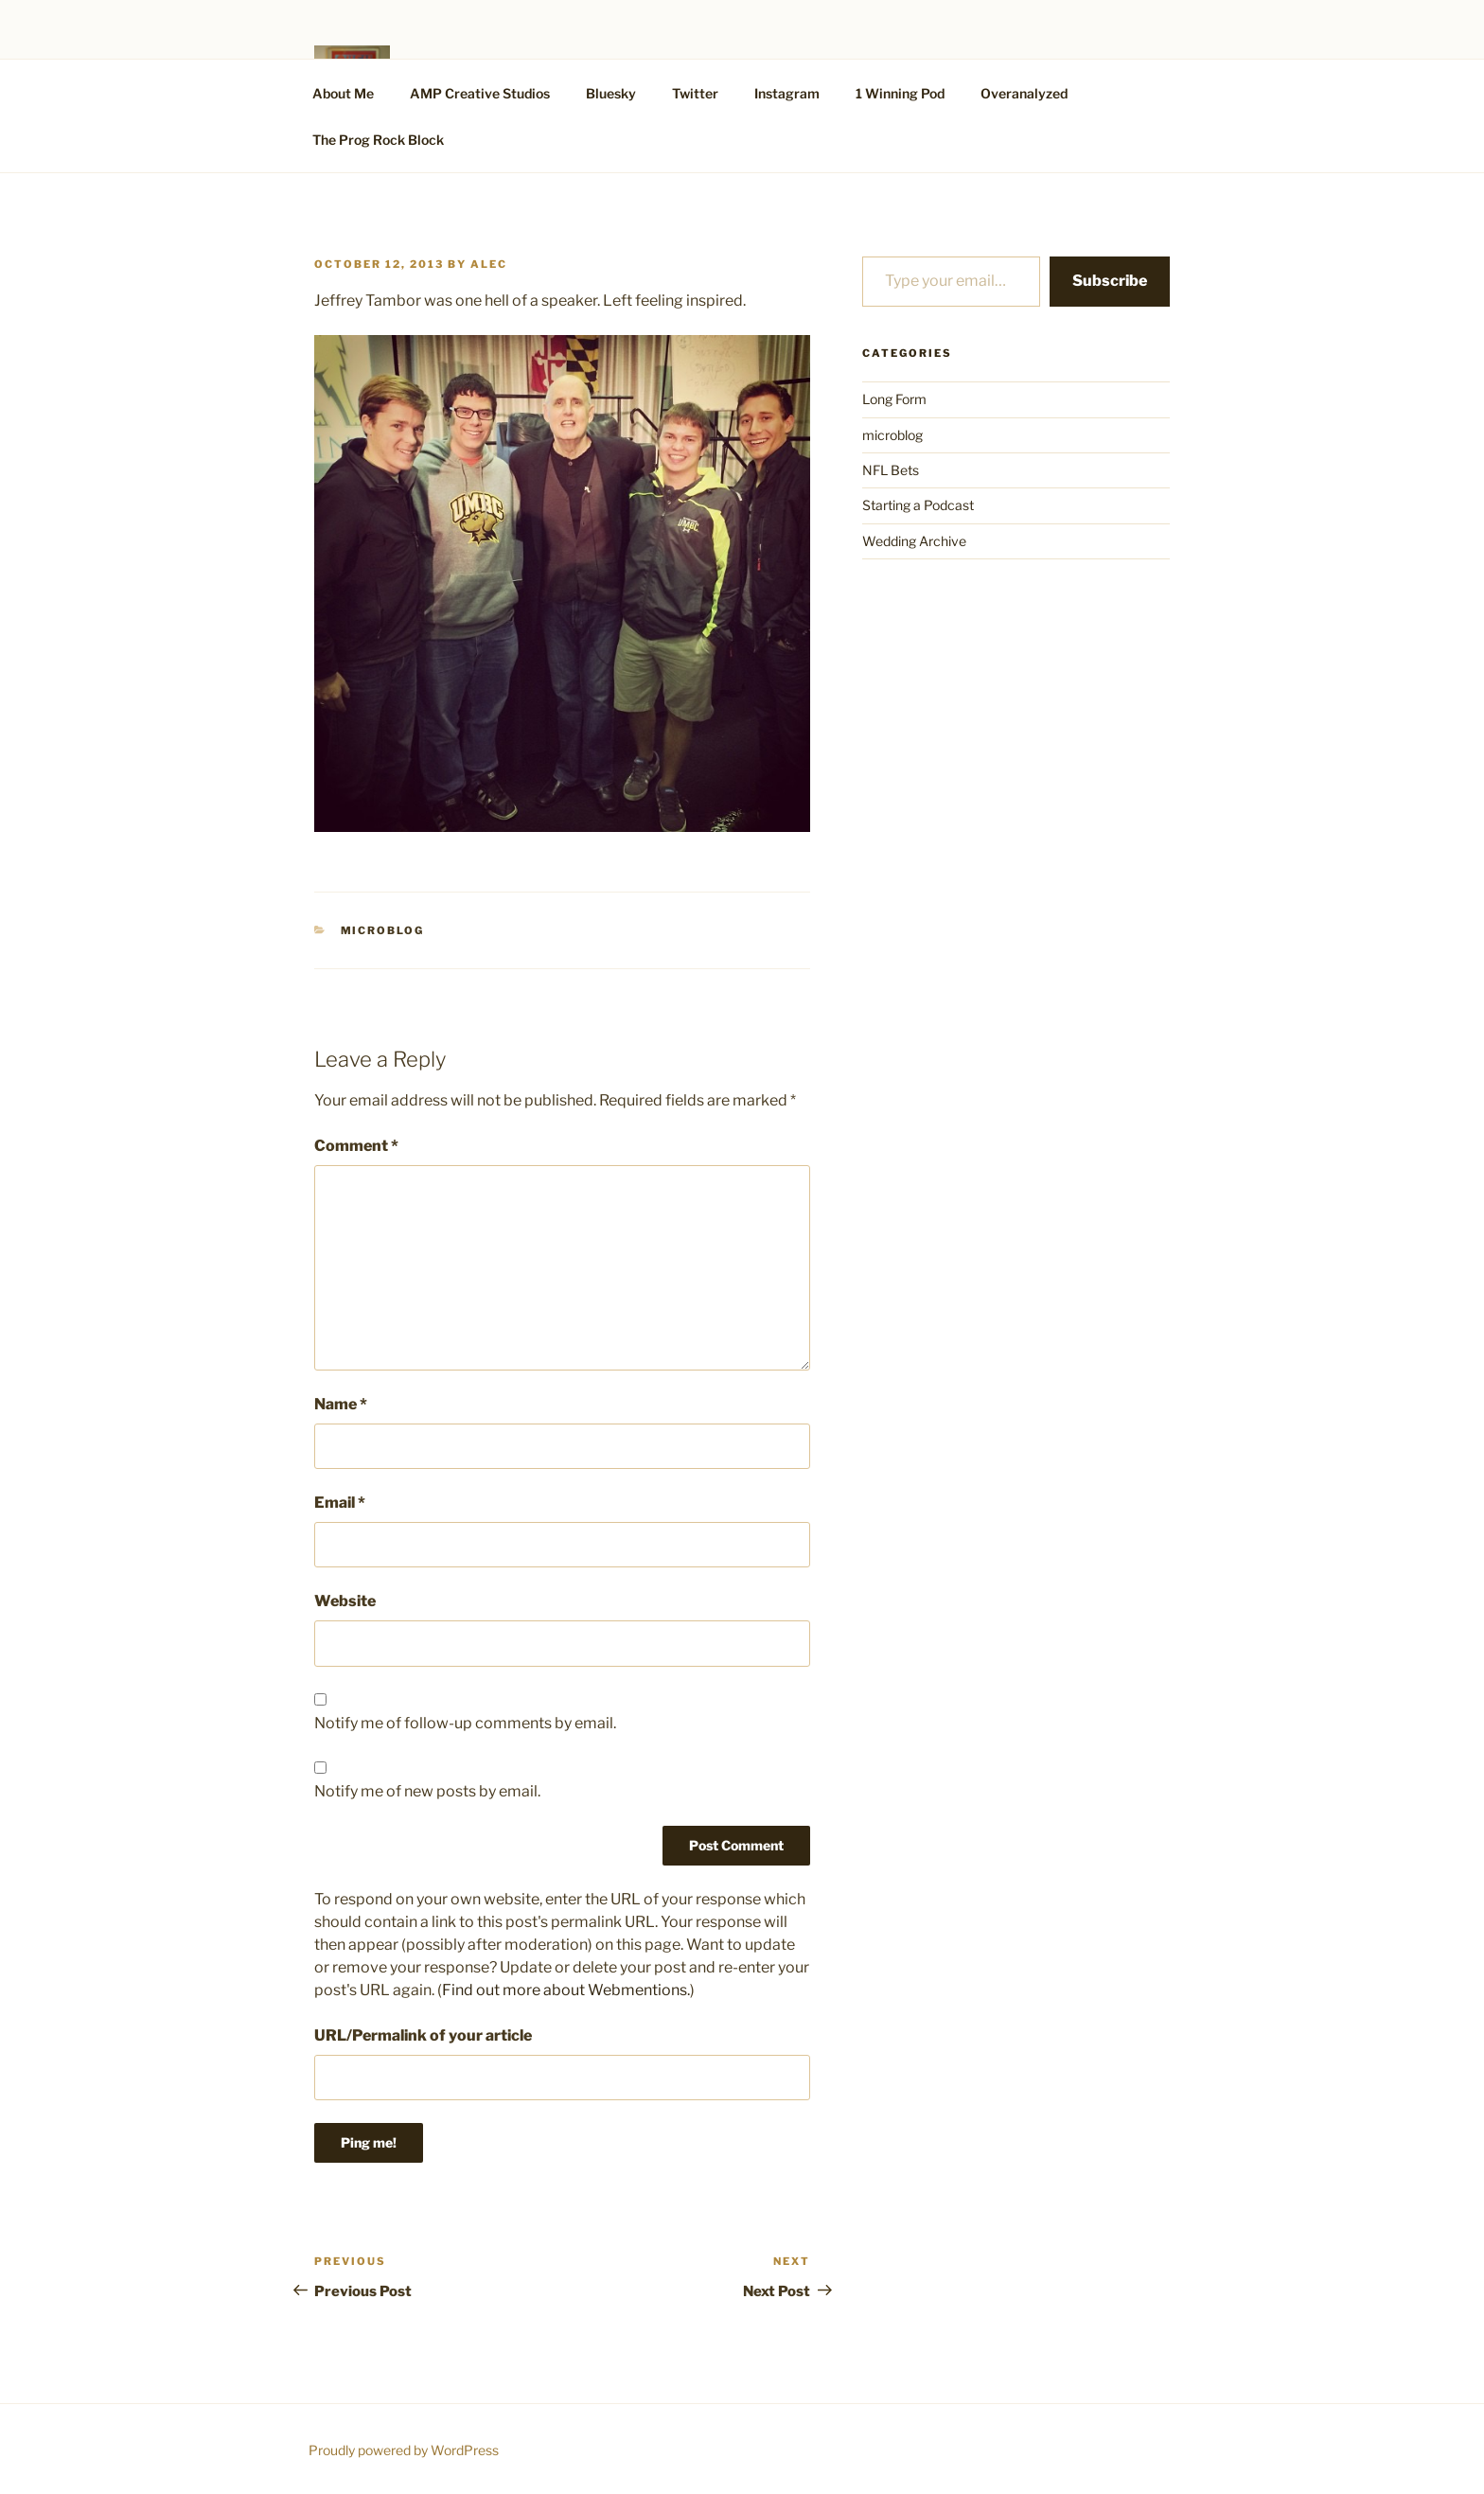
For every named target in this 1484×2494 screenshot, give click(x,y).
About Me (343, 93)
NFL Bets (890, 470)
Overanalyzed (1024, 93)
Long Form (894, 399)
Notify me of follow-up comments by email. (465, 1723)
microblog (383, 930)
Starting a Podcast (918, 505)
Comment (356, 1146)
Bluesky (611, 93)
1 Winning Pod (900, 93)
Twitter (695, 93)
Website (345, 1601)
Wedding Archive (914, 541)
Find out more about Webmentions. (566, 1990)
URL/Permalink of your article (423, 2035)
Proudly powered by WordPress (404, 2450)
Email (339, 1503)
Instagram (787, 93)
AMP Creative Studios (480, 93)
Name (340, 1404)
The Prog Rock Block (378, 140)
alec (488, 264)
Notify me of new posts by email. (427, 1791)
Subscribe (1109, 281)
